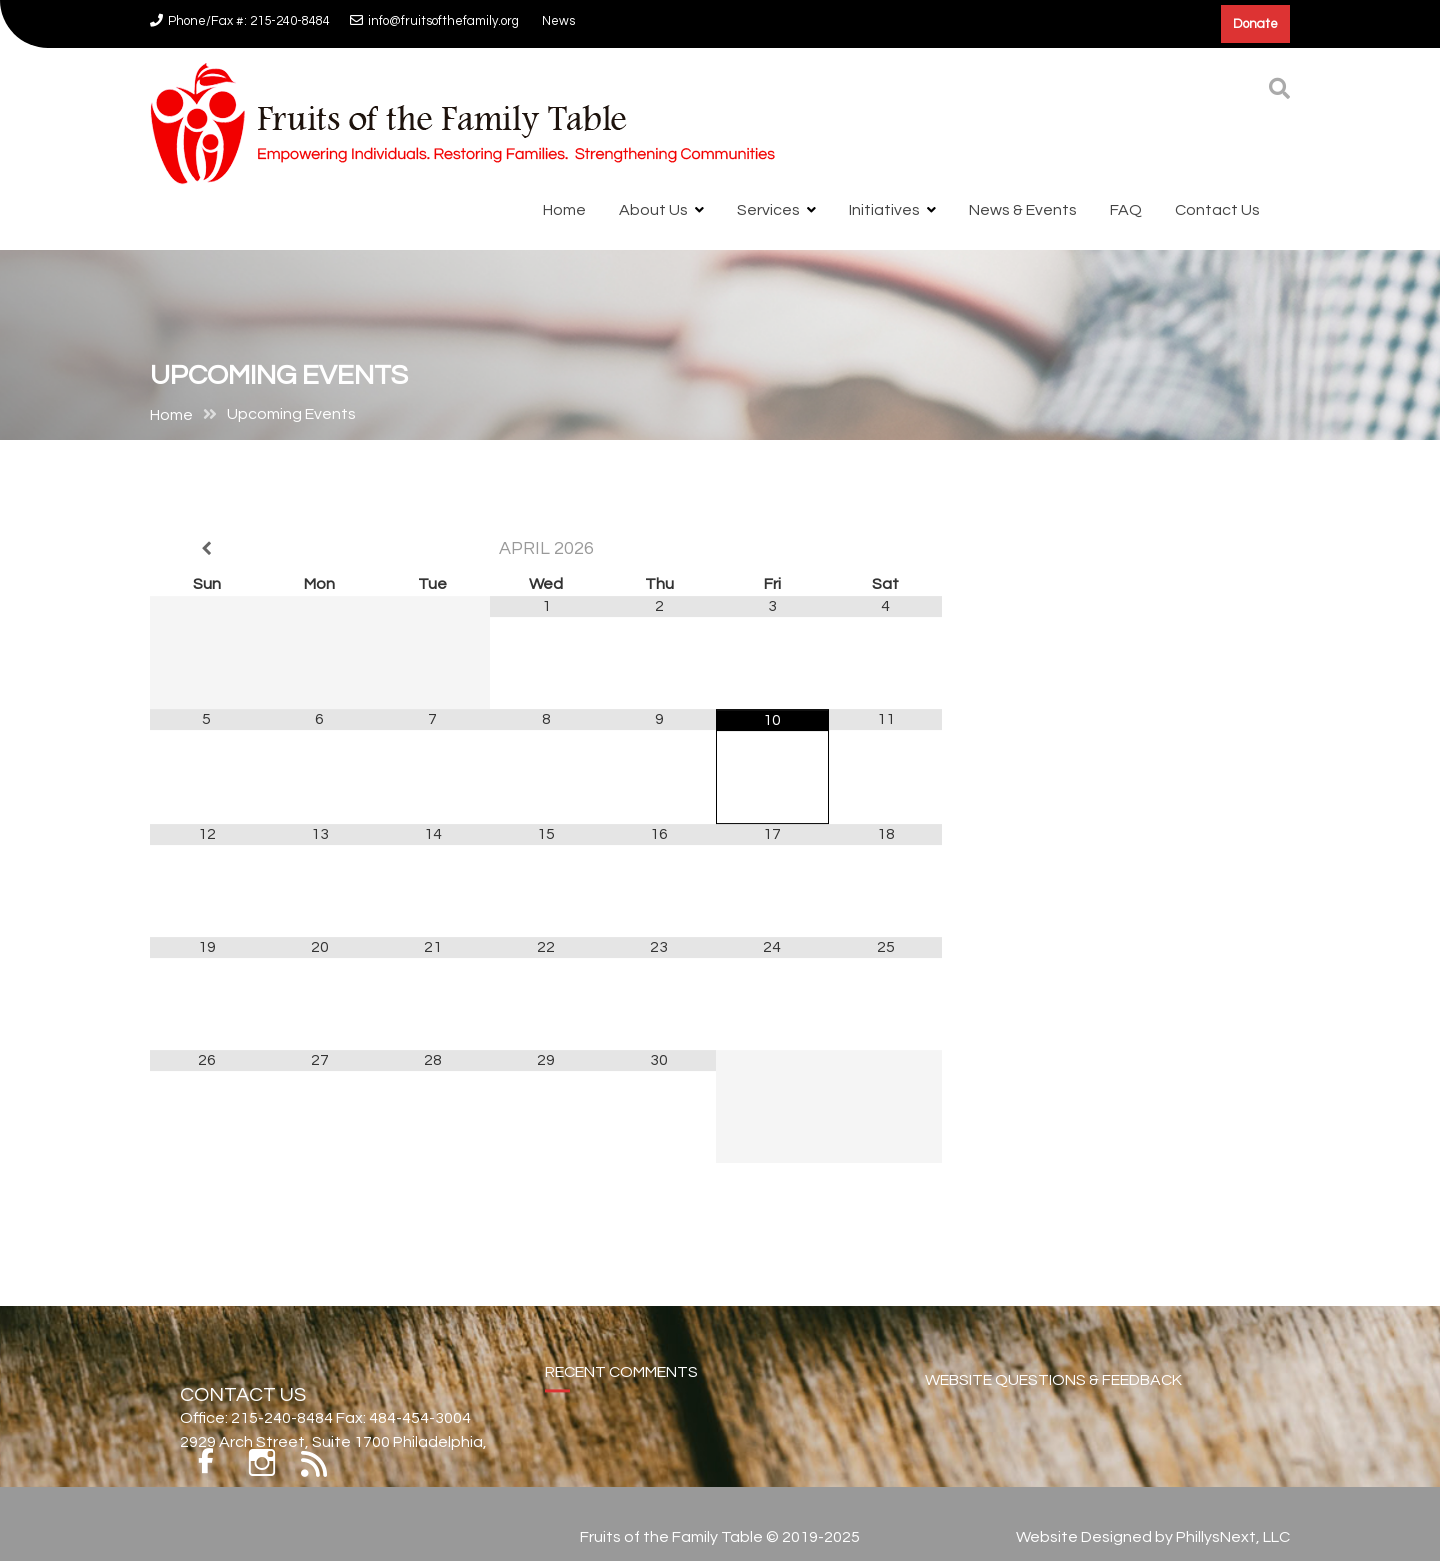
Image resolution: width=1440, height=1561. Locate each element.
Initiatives (884, 210)
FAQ (1126, 210)
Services (768, 210)
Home (564, 210)
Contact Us (1217, 210)
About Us (653, 210)
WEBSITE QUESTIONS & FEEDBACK (1053, 1400)
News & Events (1023, 210)
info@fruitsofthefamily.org (434, 21)
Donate (1255, 24)
